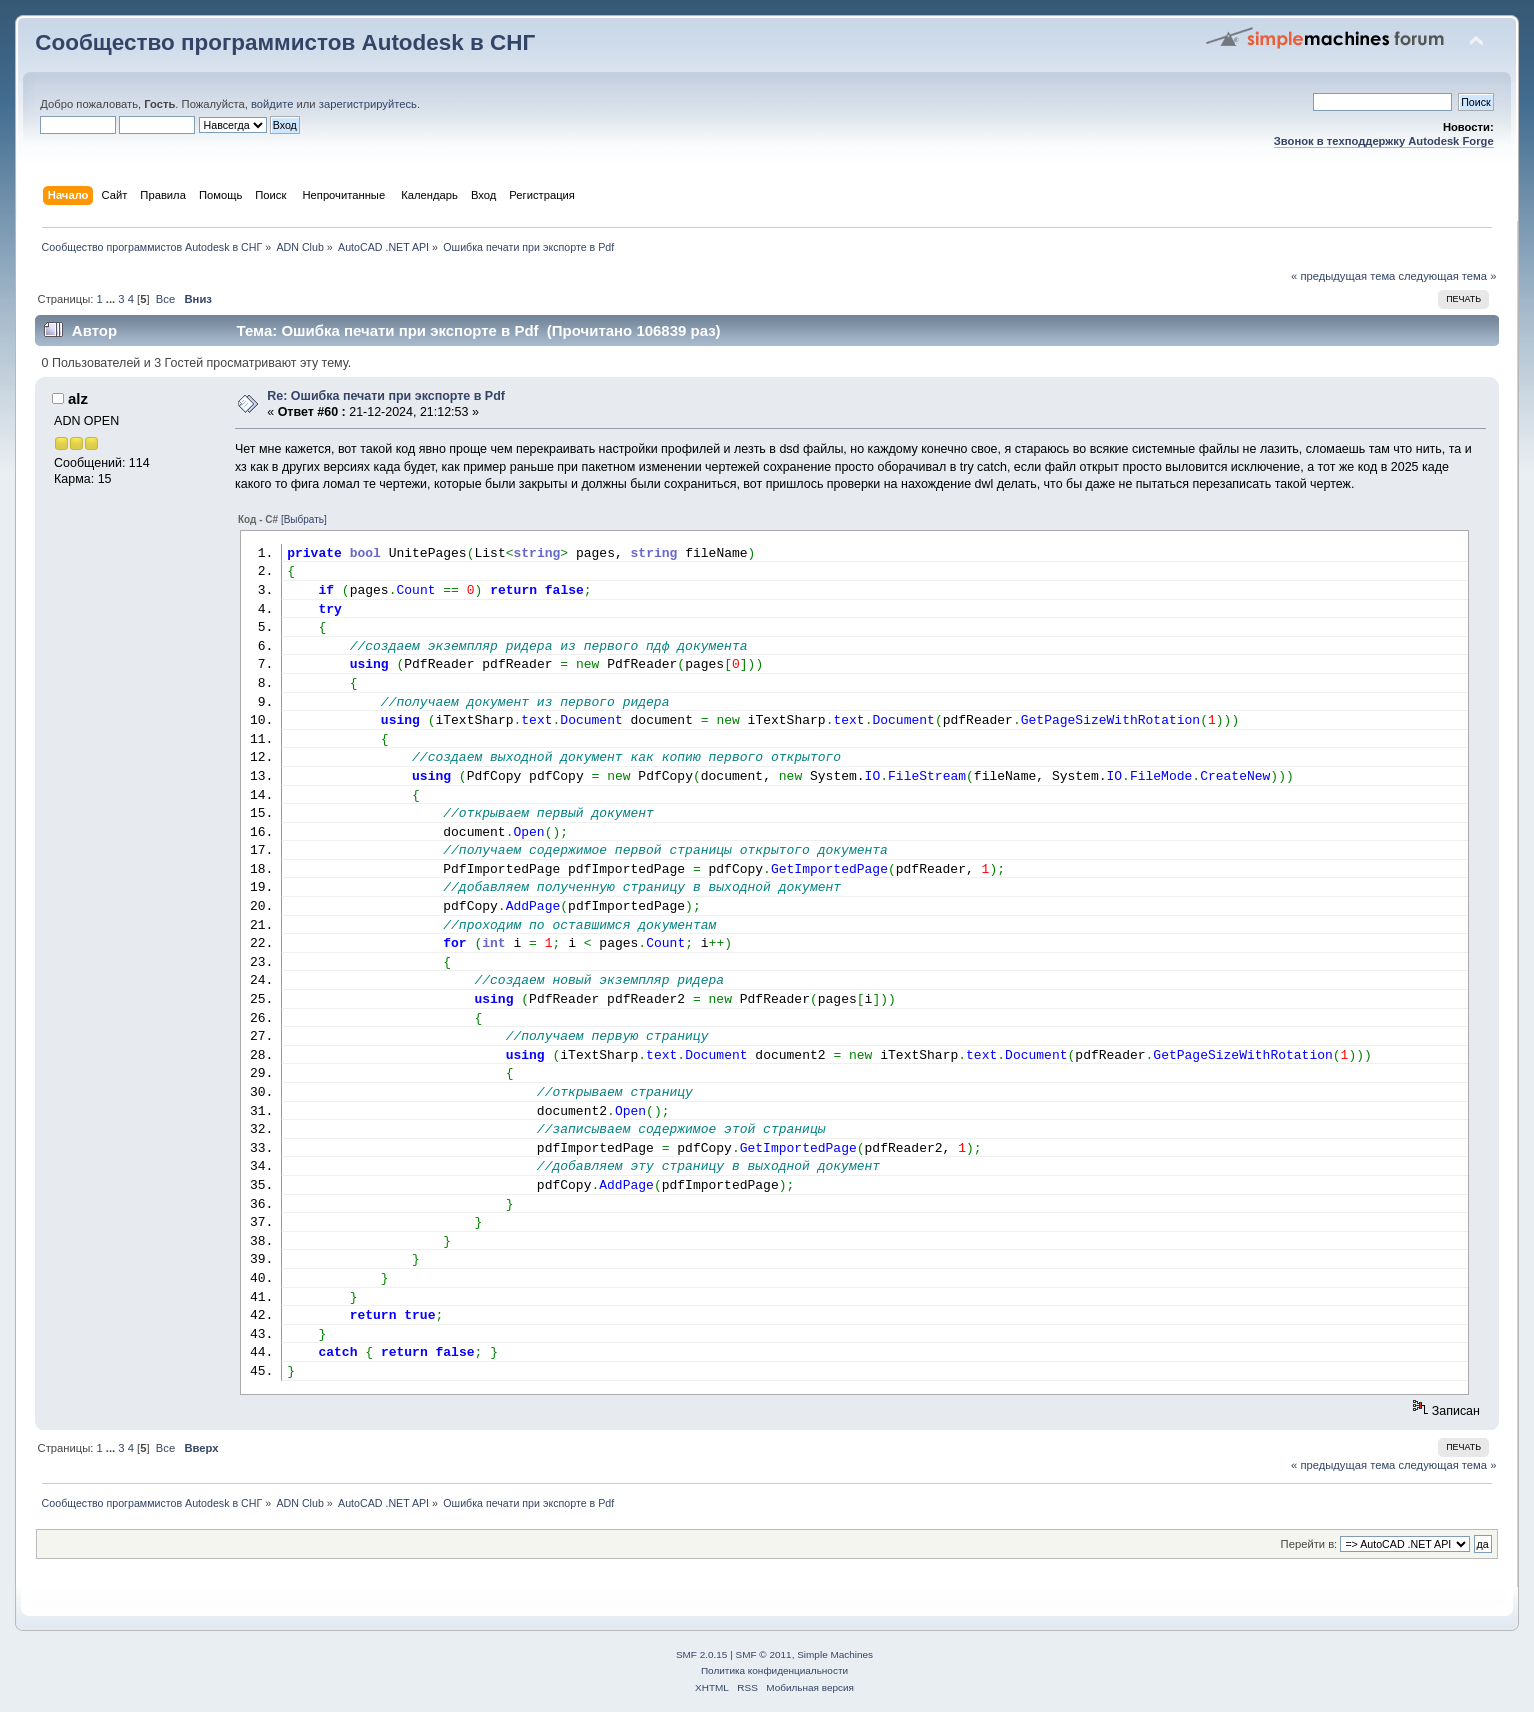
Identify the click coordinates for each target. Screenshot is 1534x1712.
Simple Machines (835, 1654)
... (112, 299)
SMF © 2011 (764, 1654)
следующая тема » (1447, 276)
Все (165, 299)
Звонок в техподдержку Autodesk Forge (1384, 141)
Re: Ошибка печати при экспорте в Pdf (386, 396)
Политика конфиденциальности (774, 1670)
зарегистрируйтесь (368, 104)
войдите (272, 104)
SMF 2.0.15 (702, 1654)
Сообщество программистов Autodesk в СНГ (285, 42)
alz (78, 398)
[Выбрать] (304, 519)
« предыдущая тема (1343, 276)
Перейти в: (1309, 1544)
